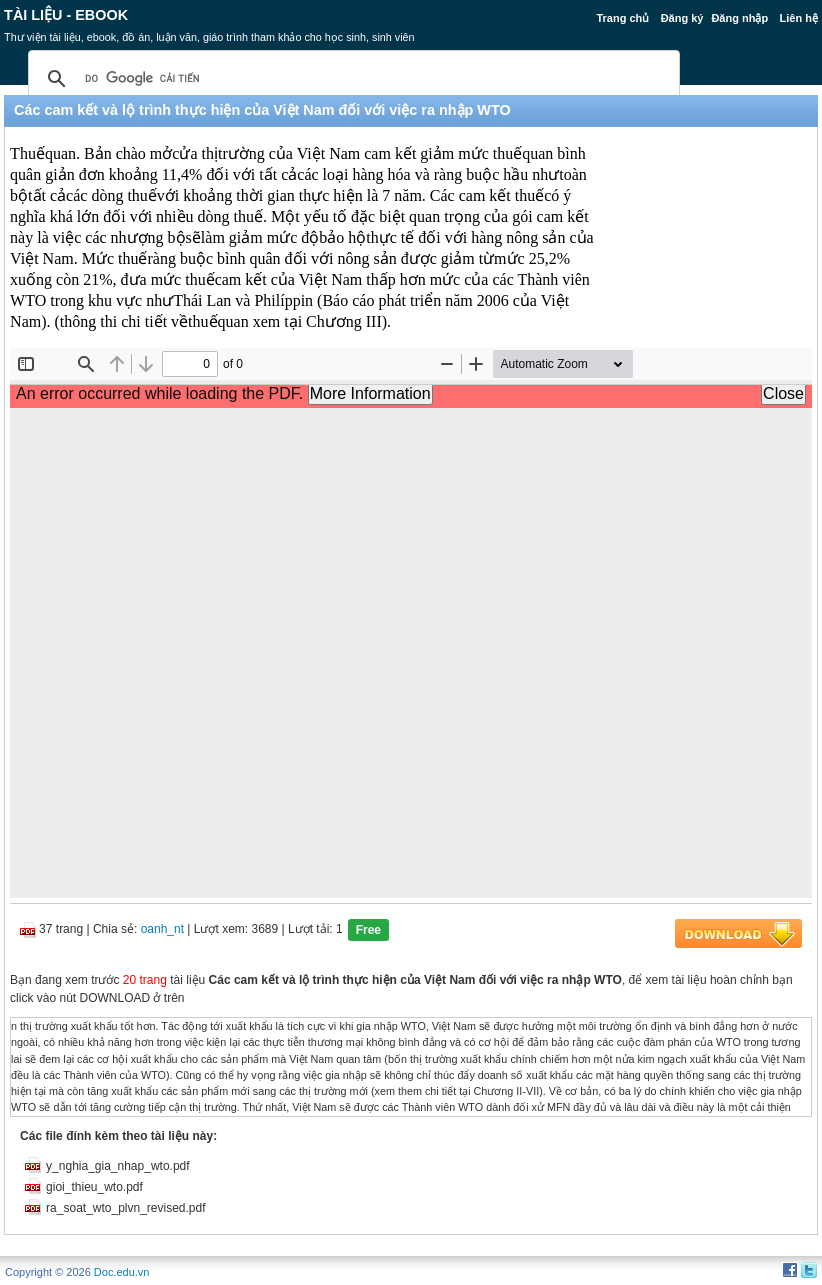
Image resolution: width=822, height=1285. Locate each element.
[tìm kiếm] (351, 79)
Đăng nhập (739, 18)
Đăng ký (682, 18)
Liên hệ (798, 18)
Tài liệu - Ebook (66, 15)
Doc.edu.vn (122, 1272)
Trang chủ (622, 18)
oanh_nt (162, 929)
